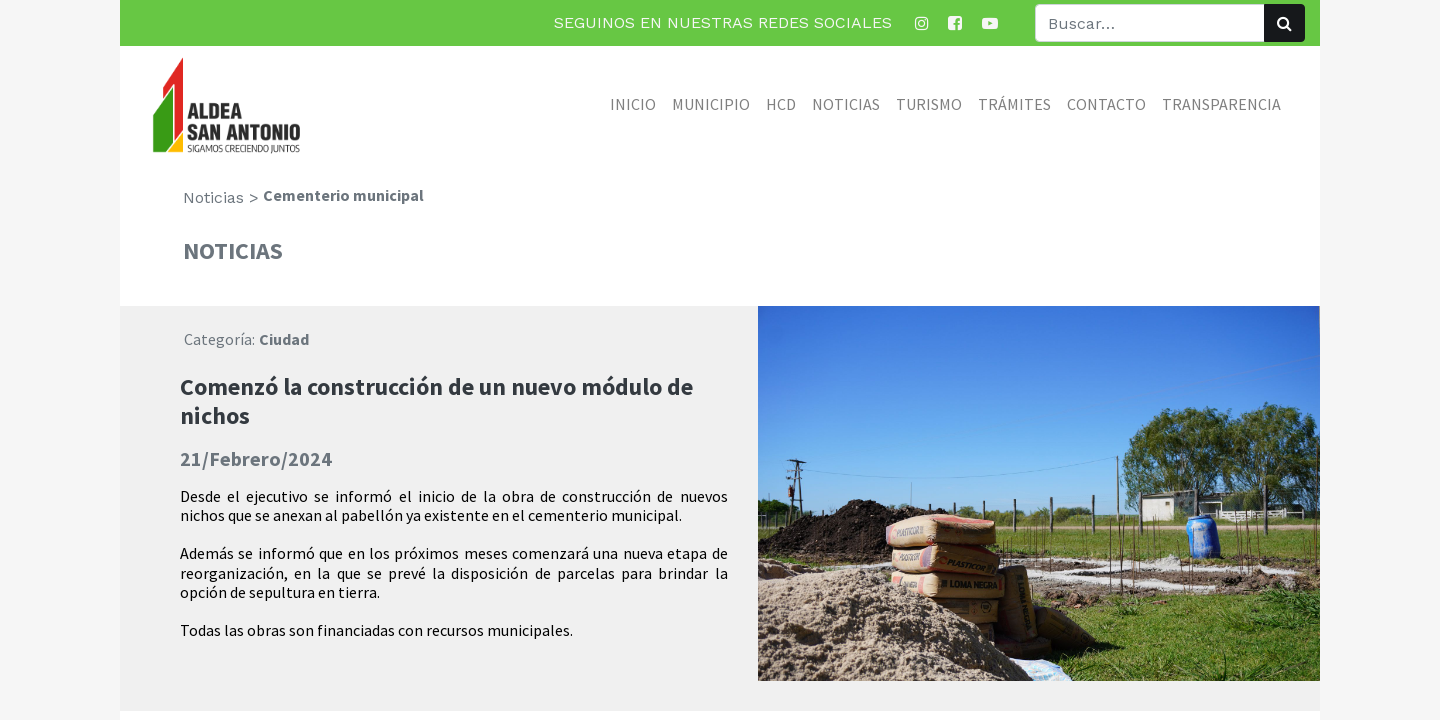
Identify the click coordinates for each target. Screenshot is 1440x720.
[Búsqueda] (1284, 23)
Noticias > (221, 197)
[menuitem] (633, 104)
